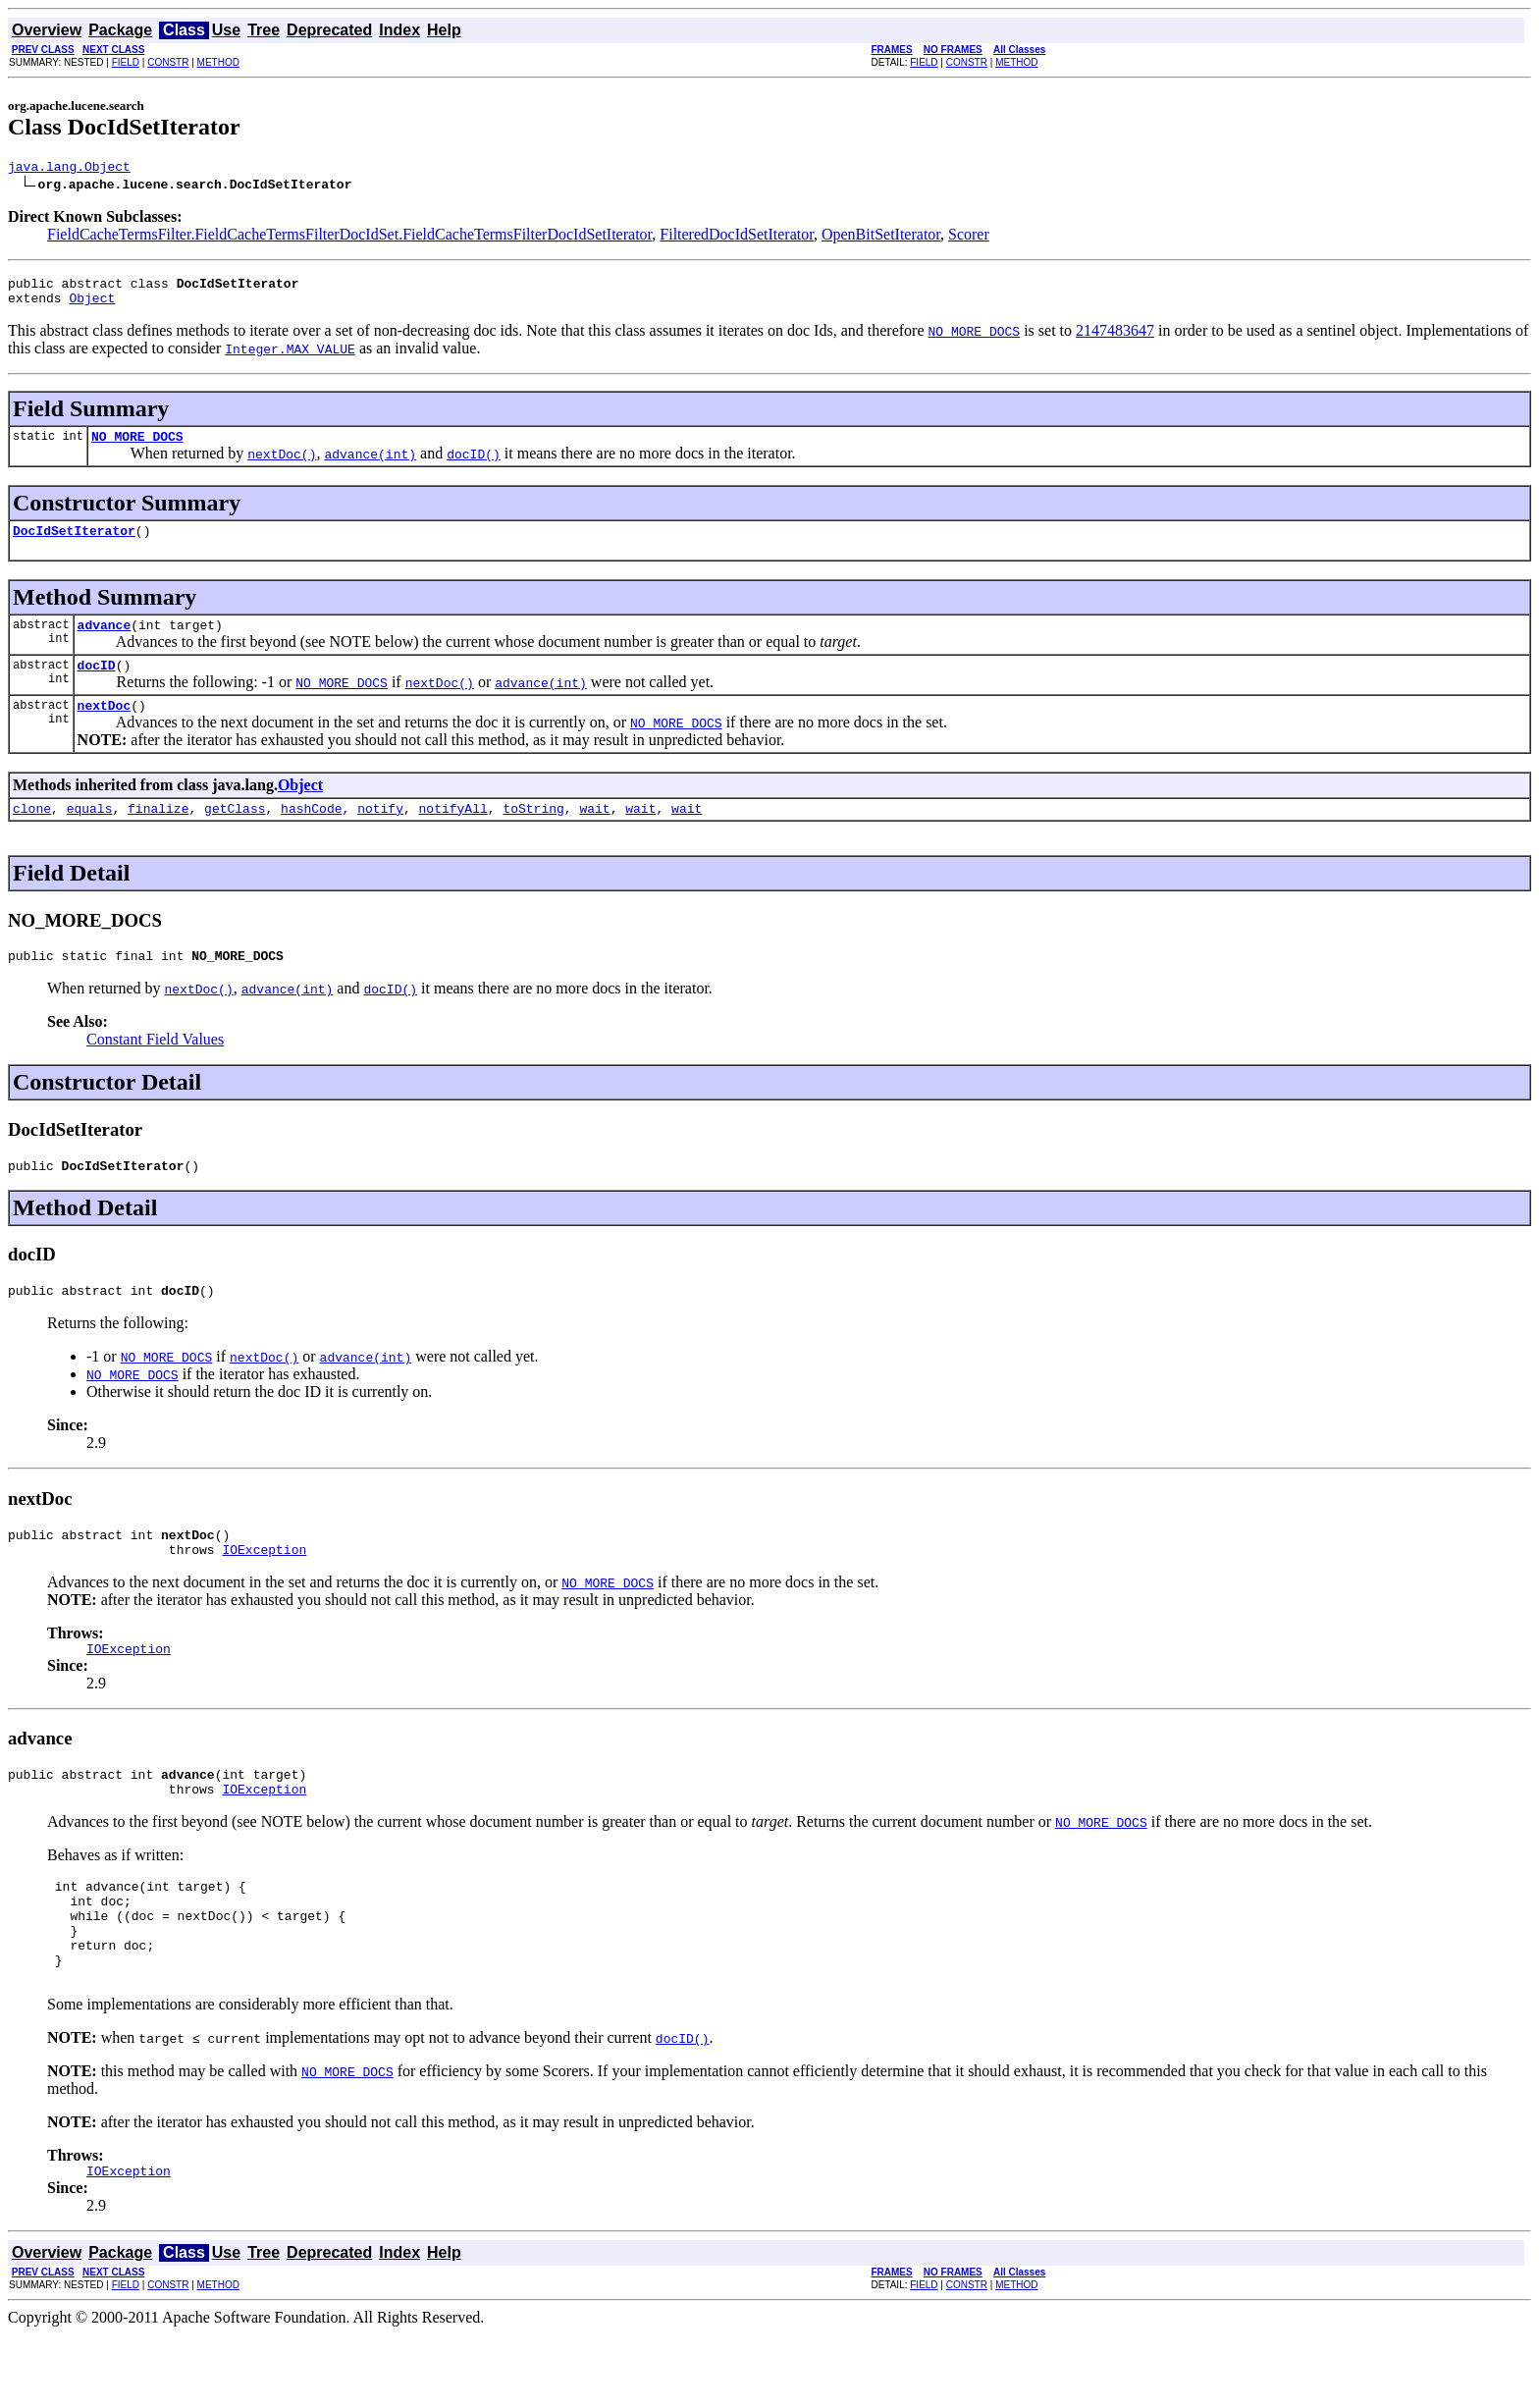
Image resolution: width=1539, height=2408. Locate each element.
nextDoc (105, 728)
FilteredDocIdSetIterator (737, 237)
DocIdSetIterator (74, 545)
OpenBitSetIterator (881, 237)
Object (92, 306)
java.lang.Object (69, 169)
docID (97, 685)
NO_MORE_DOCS (137, 447)
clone (32, 834)
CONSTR (167, 62)
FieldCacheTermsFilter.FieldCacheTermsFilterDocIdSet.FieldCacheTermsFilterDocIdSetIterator (349, 237)
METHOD (218, 62)
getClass (234, 834)
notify (380, 834)
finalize (158, 834)
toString (533, 834)
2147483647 (1115, 339)
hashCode (311, 834)
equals (90, 834)
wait (594, 834)
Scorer (968, 237)
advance (105, 642)
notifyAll (453, 834)
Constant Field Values (155, 1068)
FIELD (125, 62)
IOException (264, 1590)
